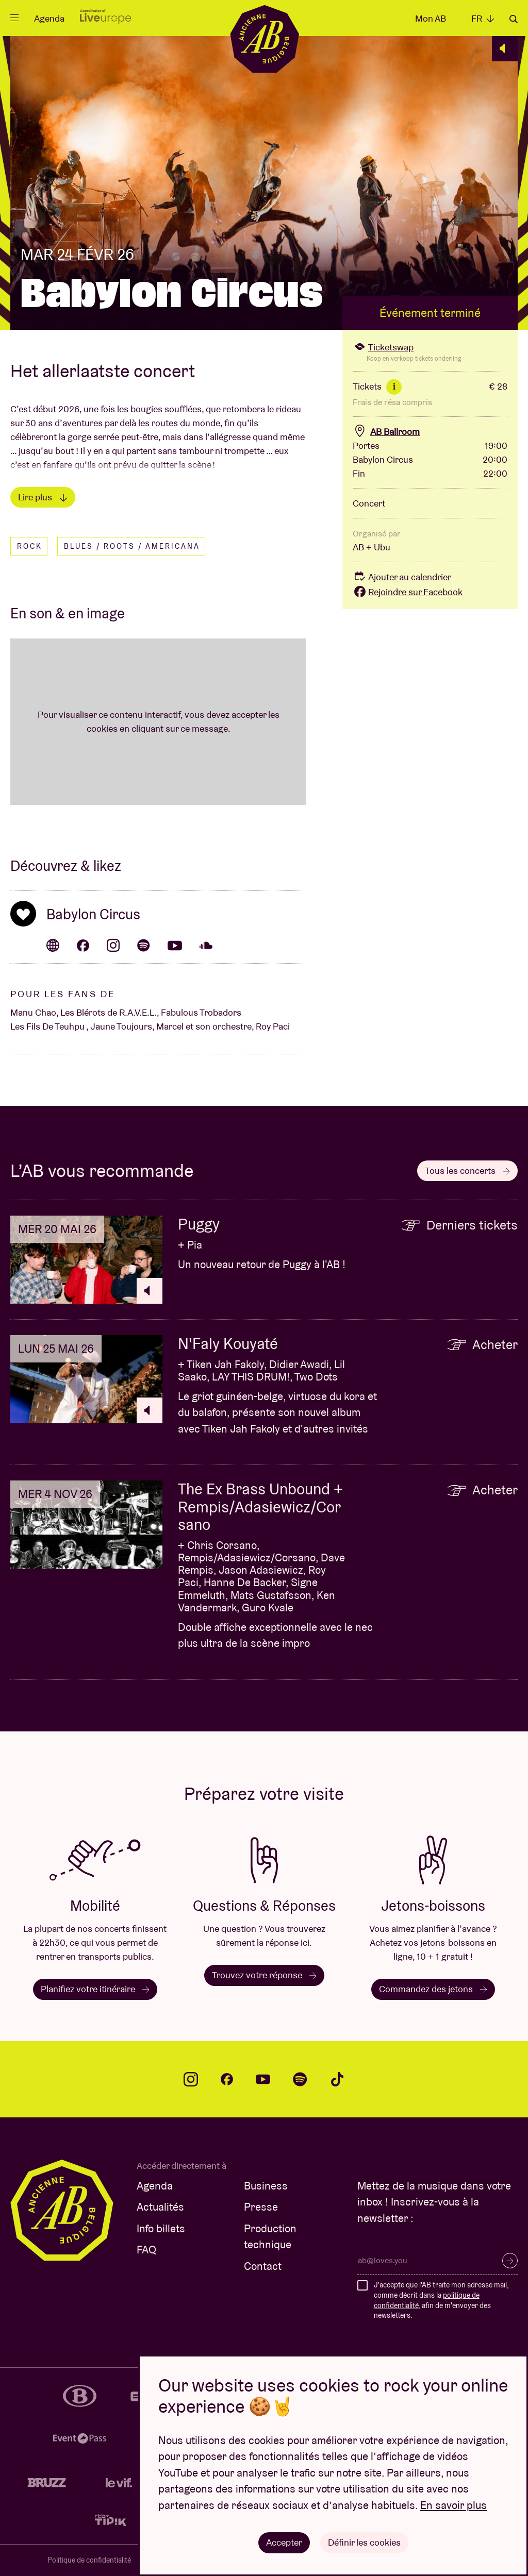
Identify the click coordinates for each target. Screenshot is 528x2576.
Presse (261, 2207)
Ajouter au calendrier (402, 577)
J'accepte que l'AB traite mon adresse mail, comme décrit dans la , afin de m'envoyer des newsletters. (441, 2300)
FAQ (146, 2250)
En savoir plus (453, 2505)
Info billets (161, 2228)
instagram (191, 2079)
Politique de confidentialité (89, 2560)
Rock (29, 546)
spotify (300, 2079)
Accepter (284, 2542)
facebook (227, 2079)
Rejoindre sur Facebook (408, 592)
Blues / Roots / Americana (132, 546)
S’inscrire (510, 2260)
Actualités (160, 2207)
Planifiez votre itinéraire (95, 1989)
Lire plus (43, 497)
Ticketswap (383, 347)
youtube (263, 2079)
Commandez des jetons (433, 1989)
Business (266, 2186)
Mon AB (430, 18)
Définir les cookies (364, 2542)
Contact (263, 2266)
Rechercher (513, 19)
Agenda (49, 18)
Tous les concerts (467, 1170)
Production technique (270, 2236)
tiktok (337, 2079)
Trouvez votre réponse (264, 1975)
